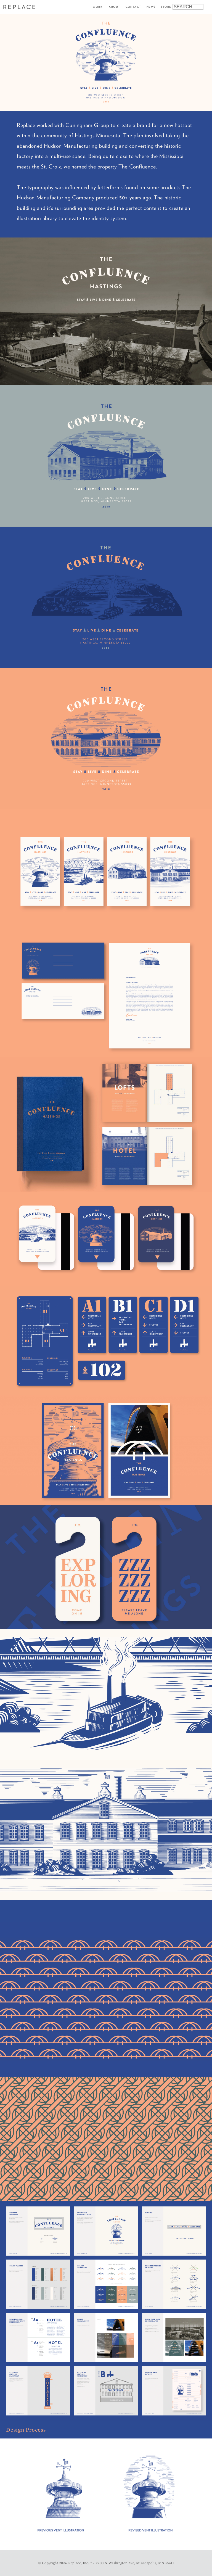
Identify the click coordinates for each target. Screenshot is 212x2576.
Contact (133, 6)
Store (166, 6)
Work (97, 6)
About (114, 6)
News (151, 6)
